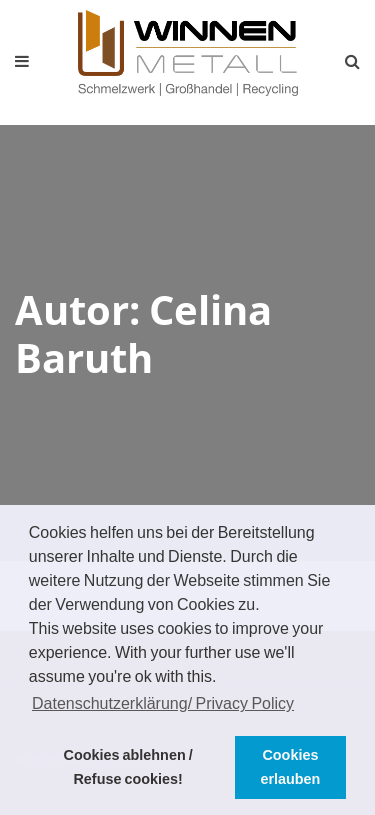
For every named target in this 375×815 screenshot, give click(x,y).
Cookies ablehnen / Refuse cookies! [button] (128, 767)
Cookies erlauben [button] (290, 767)
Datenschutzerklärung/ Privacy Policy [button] (163, 703)
